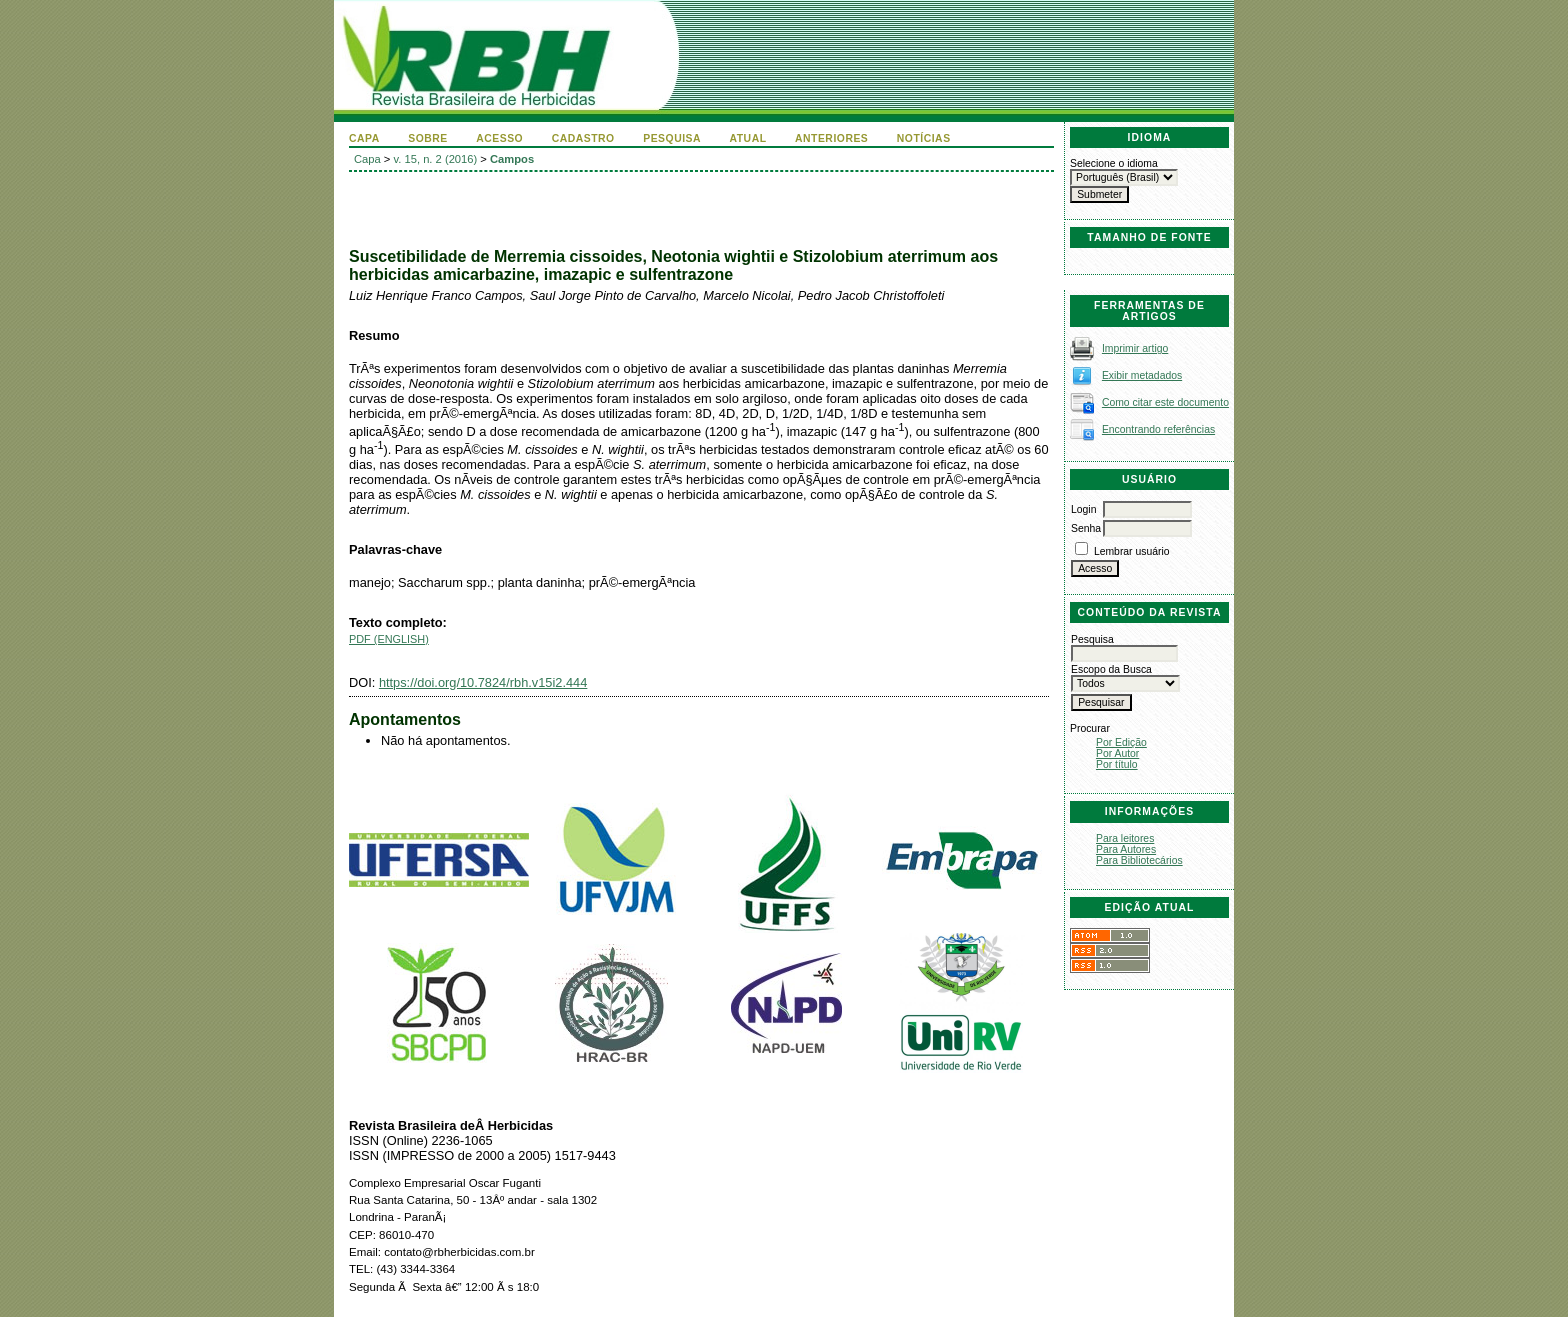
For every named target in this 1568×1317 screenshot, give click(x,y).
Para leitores (1125, 838)
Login (1083, 509)
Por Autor (1117, 753)
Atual (748, 138)
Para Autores (1126, 849)
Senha (1086, 528)
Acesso (499, 138)
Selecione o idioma (1114, 163)
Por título (1117, 764)
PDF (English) (389, 639)
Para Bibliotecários (1139, 860)
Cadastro (583, 138)
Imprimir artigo (1135, 348)
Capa (364, 138)
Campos (512, 159)
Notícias (924, 138)
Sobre (428, 138)
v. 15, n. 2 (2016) (436, 159)
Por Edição (1121, 742)
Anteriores (831, 138)
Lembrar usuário (1132, 551)
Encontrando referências (1158, 429)
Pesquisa (672, 138)
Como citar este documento (1165, 402)
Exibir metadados (1142, 375)
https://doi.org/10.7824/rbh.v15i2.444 (483, 682)
